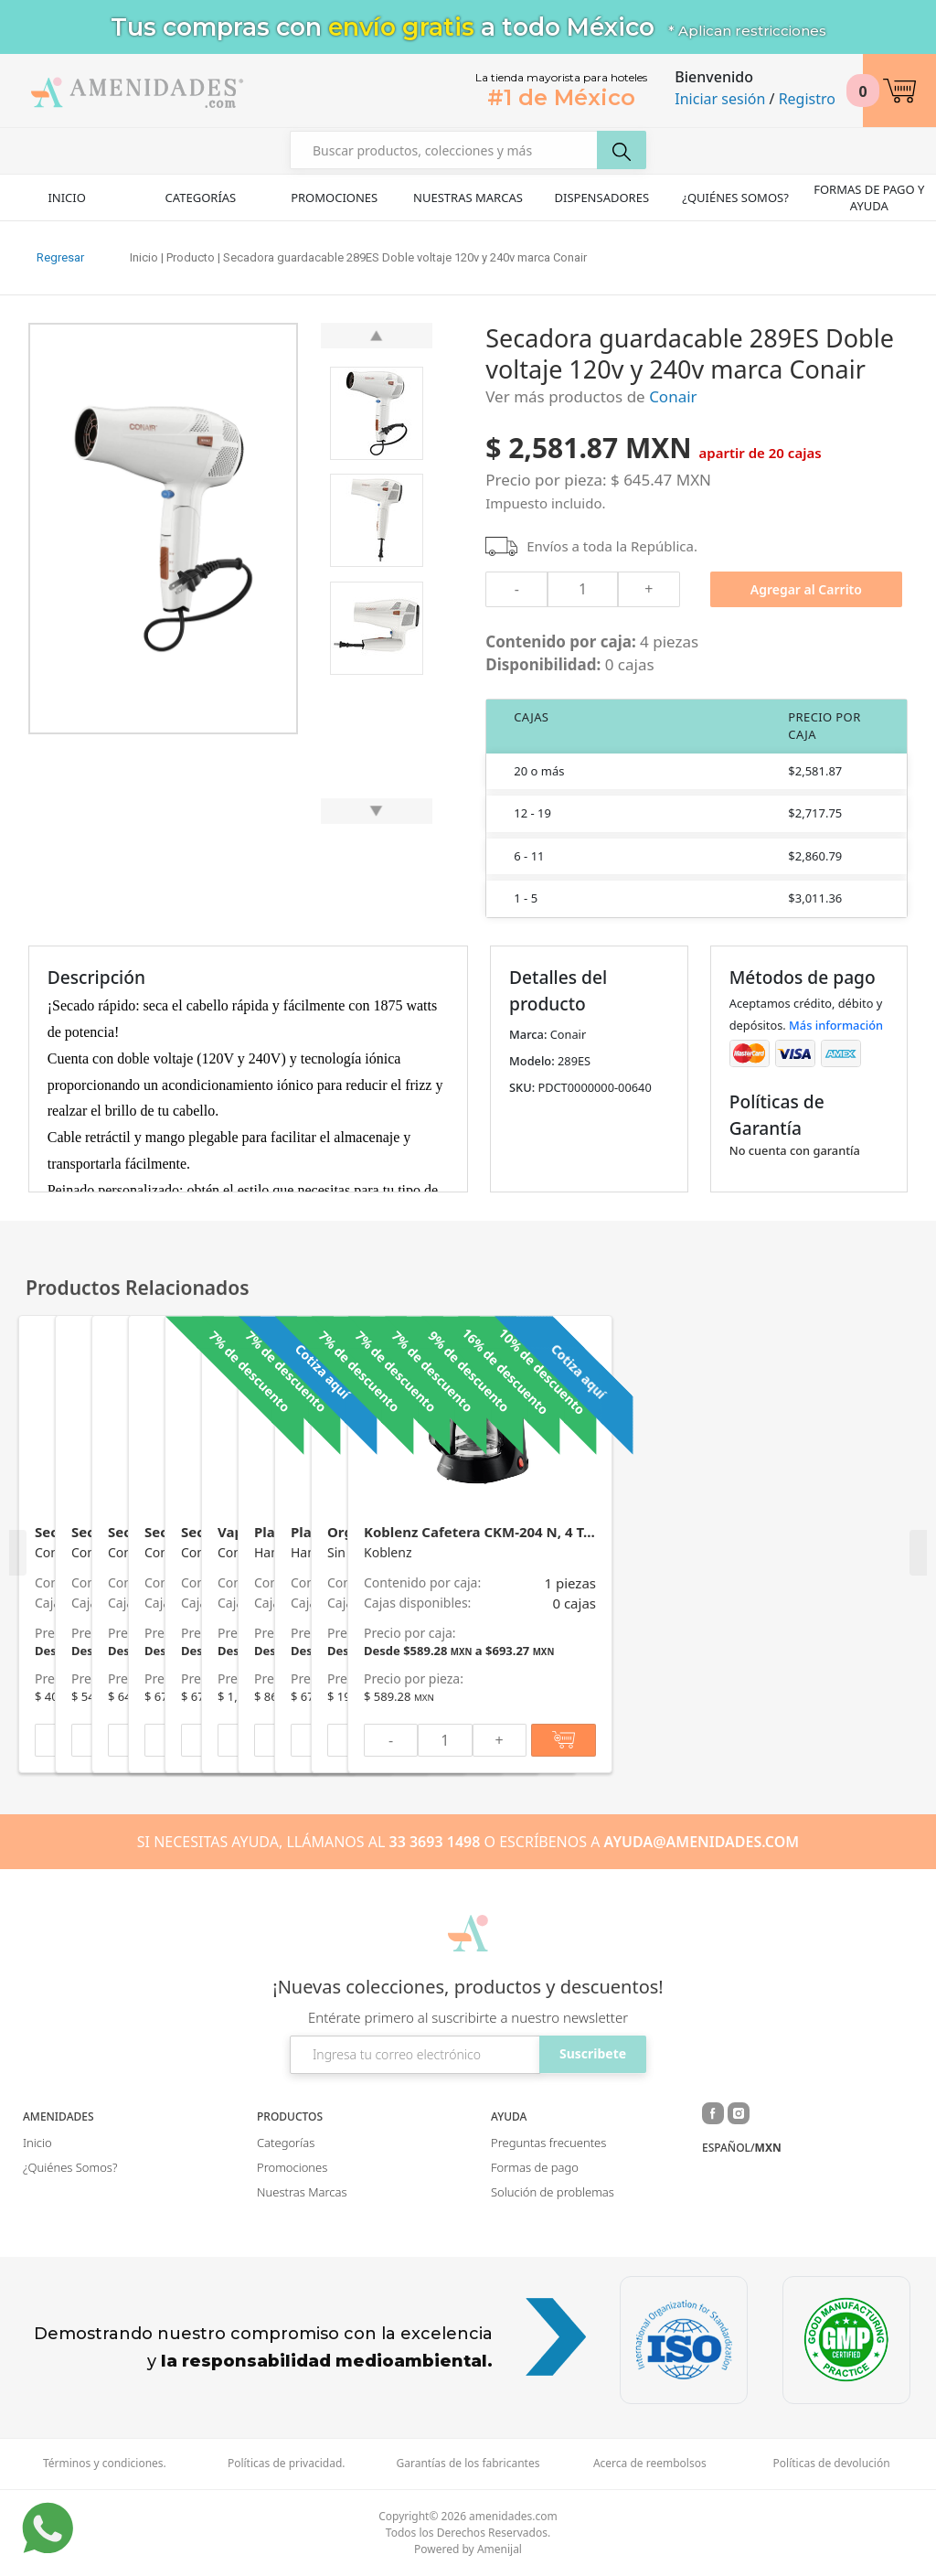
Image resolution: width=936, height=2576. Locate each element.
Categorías (201, 197)
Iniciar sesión (720, 99)
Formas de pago (535, 2167)
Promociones (334, 197)
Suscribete (592, 2053)
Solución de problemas (552, 2192)
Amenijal (499, 2549)
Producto (190, 257)
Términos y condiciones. (104, 2463)
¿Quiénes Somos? (735, 197)
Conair (673, 396)
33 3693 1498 (435, 1842)
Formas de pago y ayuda (869, 197)
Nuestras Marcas (468, 197)
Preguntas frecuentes (548, 2142)
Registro (807, 99)
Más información (836, 1025)
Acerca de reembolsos (650, 2463)
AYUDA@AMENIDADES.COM (702, 1842)
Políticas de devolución (831, 2463)
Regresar (60, 257)
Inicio (66, 197)
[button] (899, 90)
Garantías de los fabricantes (468, 2463)
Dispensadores (601, 197)
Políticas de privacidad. (287, 2463)
